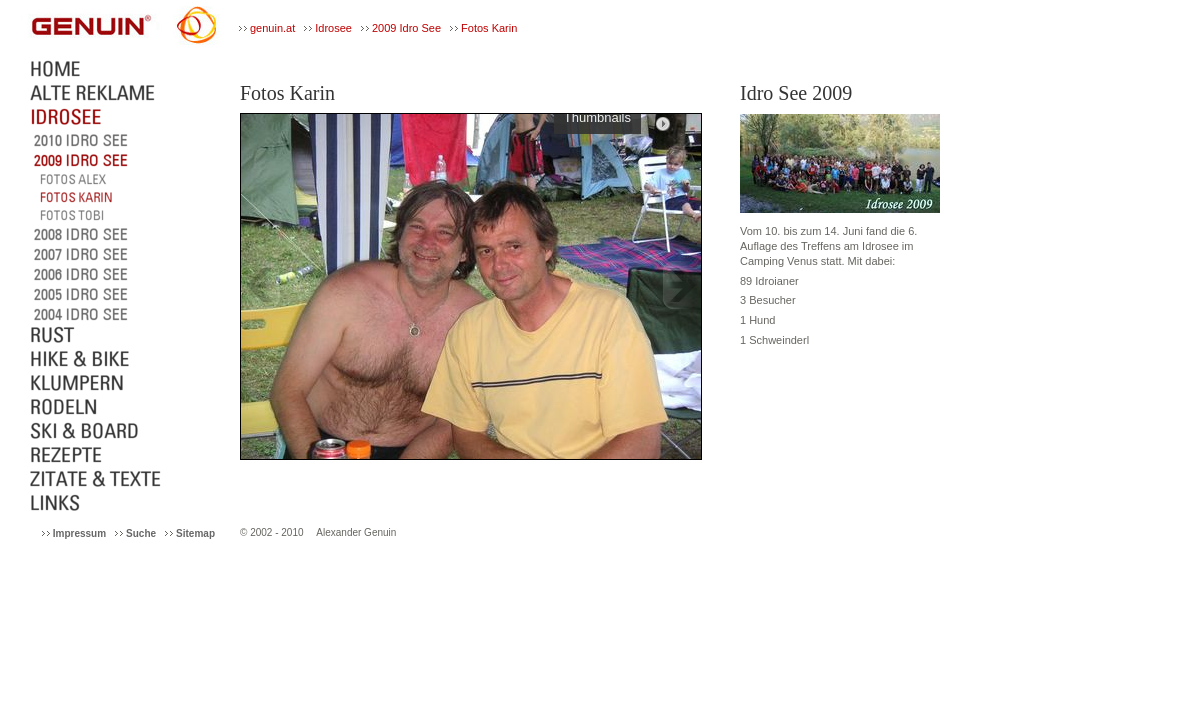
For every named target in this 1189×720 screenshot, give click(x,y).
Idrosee (333, 28)
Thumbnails (597, 119)
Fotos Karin (489, 28)
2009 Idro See (406, 28)
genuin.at (272, 28)
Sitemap (195, 533)
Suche (141, 533)
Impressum (79, 533)
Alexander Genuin (356, 532)
